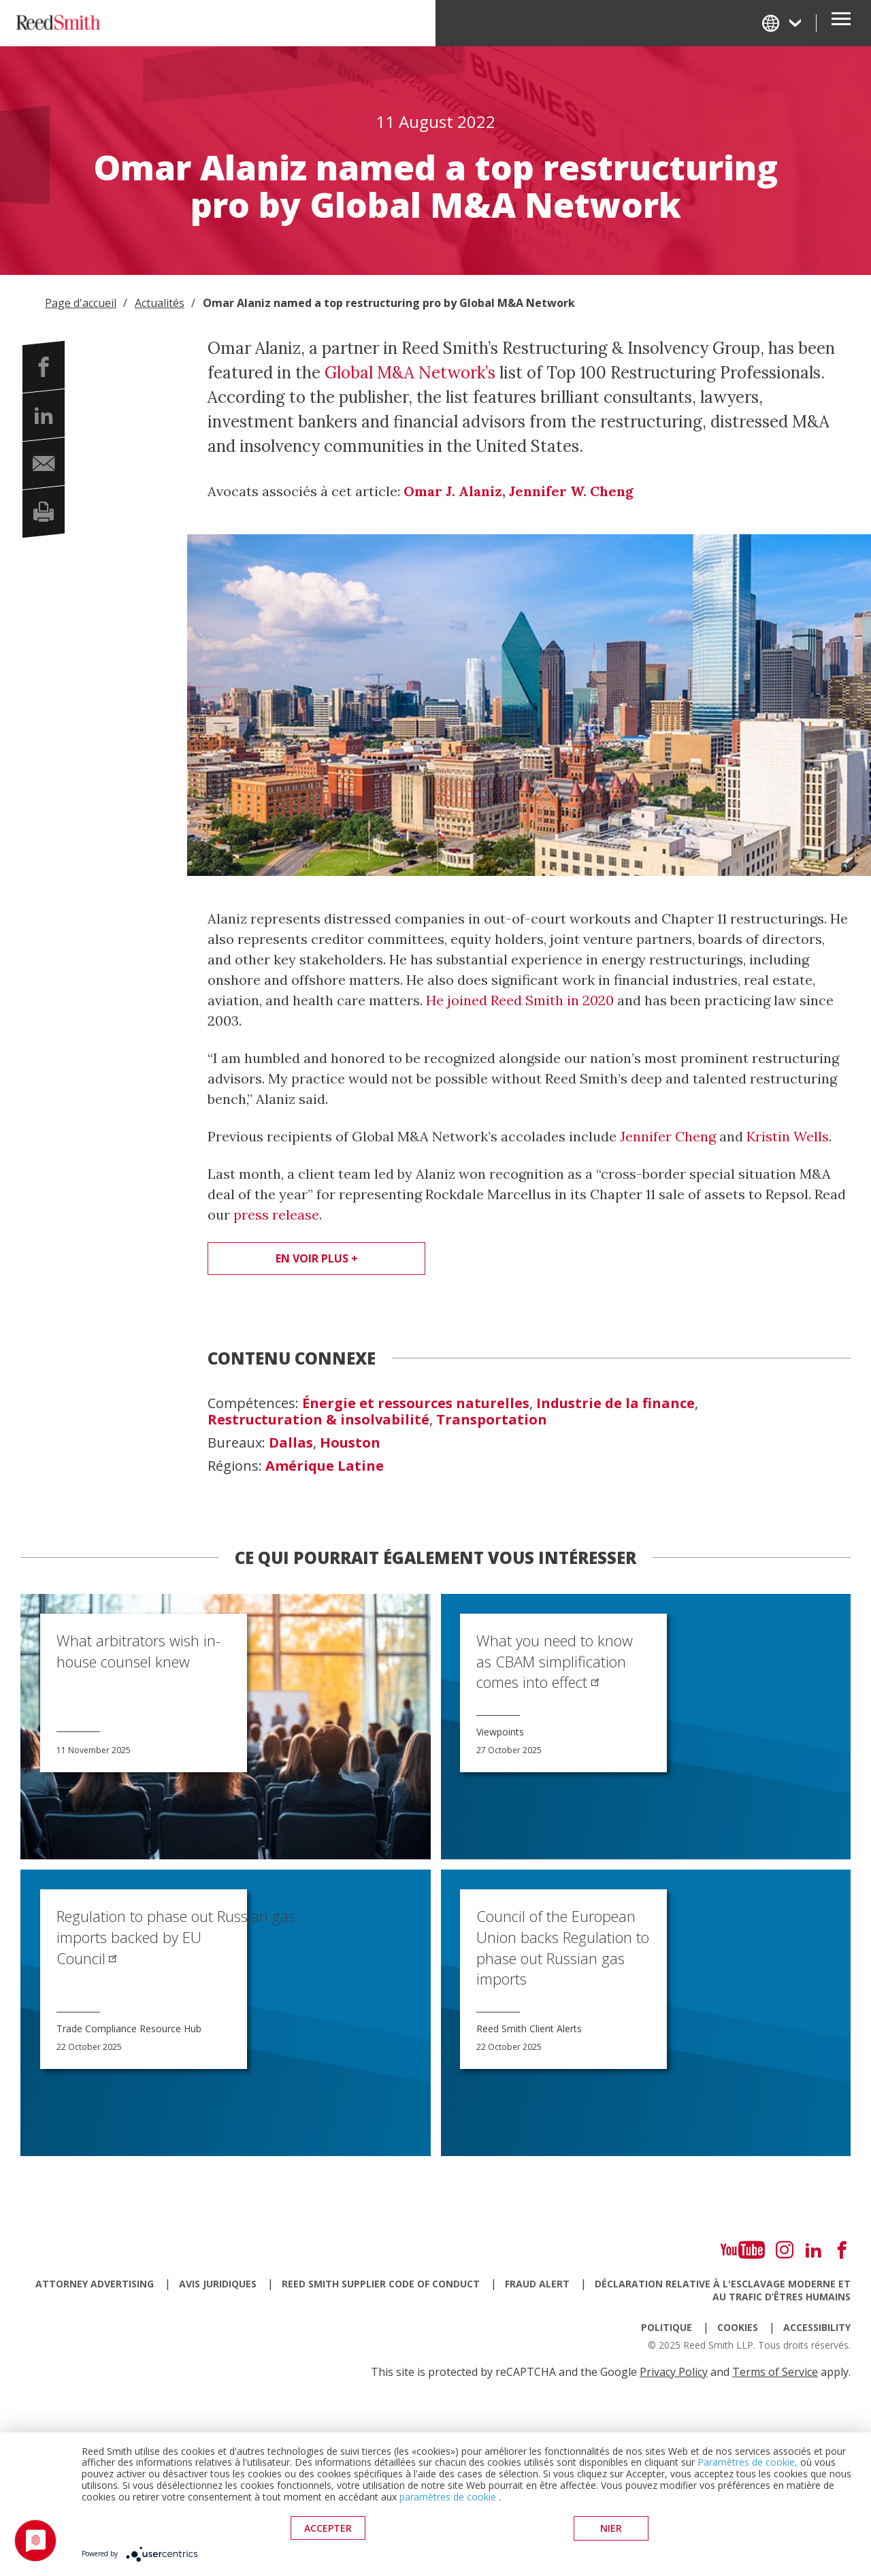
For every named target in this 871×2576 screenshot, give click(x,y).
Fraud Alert (537, 2283)
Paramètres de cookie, (747, 2463)
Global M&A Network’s (410, 372)
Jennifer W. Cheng (571, 491)
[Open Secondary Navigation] (841, 23)
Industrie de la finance (615, 1403)
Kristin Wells (787, 1136)
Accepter (328, 2528)
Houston (350, 1443)
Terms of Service (775, 2371)
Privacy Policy (674, 2371)
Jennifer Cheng (668, 1136)
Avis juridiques (218, 2283)
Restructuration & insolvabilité (318, 1420)
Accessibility (817, 2327)
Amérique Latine (324, 1466)
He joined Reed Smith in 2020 (520, 1000)
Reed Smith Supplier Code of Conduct (381, 2283)
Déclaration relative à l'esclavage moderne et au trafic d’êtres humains (723, 2290)
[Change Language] (782, 22)
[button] (43, 367)
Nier (611, 2528)
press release (276, 1214)
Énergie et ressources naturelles (415, 1403)
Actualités (159, 302)
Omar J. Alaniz (453, 491)
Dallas (291, 1443)
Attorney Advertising (94, 2283)
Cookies (737, 2327)
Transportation (491, 1420)
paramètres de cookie (447, 2497)
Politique (666, 2327)
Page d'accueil (80, 302)
